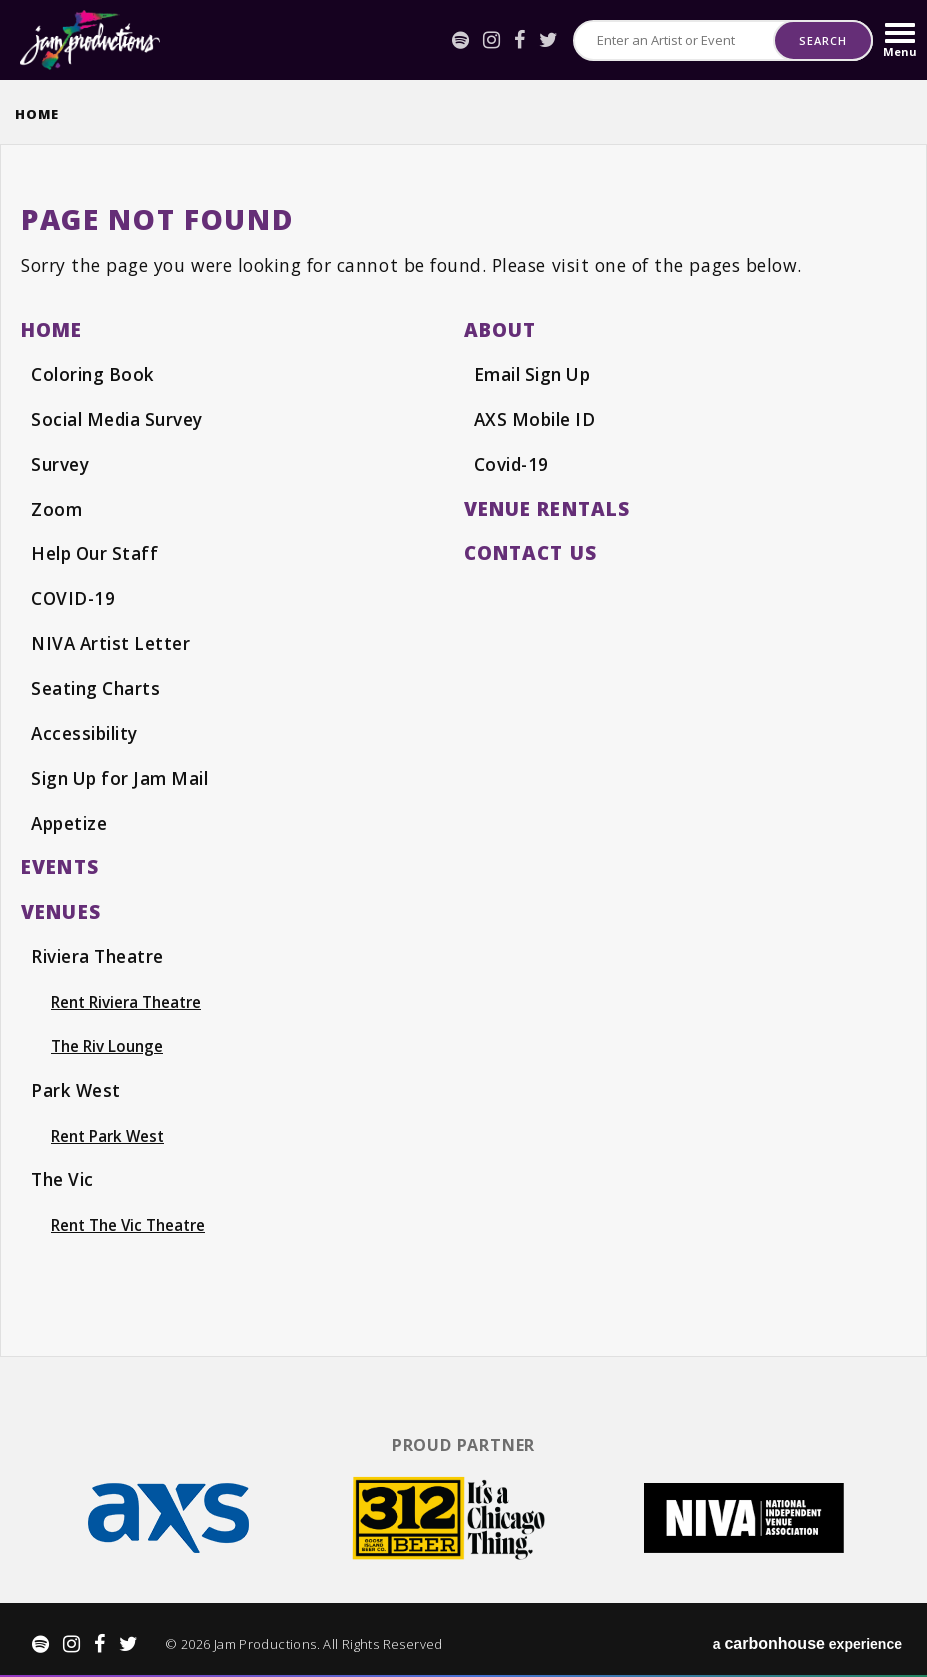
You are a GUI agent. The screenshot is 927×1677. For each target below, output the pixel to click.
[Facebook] (519, 40)
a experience (807, 1637)
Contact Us (532, 550)
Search (822, 40)
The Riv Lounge (108, 1041)
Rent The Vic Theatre (130, 1219)
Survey (60, 463)
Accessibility (87, 729)
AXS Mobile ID (537, 418)
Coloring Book (94, 374)
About (501, 329)
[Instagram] (491, 40)
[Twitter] (548, 40)
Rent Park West (109, 1130)
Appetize (71, 818)
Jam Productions (90, 40)
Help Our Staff (96, 551)
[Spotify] (460, 40)
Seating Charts (96, 685)
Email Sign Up (535, 374)
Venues (61, 905)
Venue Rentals (547, 506)
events (60, 861)
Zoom (56, 507)
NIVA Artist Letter (113, 640)
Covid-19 (512, 463)
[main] (463, 746)
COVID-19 (73, 596)
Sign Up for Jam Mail (124, 773)
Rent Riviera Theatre (128, 996)
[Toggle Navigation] (900, 40)
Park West (77, 1085)
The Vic (63, 1174)
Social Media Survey (119, 418)
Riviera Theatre (99, 951)
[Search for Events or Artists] (674, 40)
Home (37, 114)
